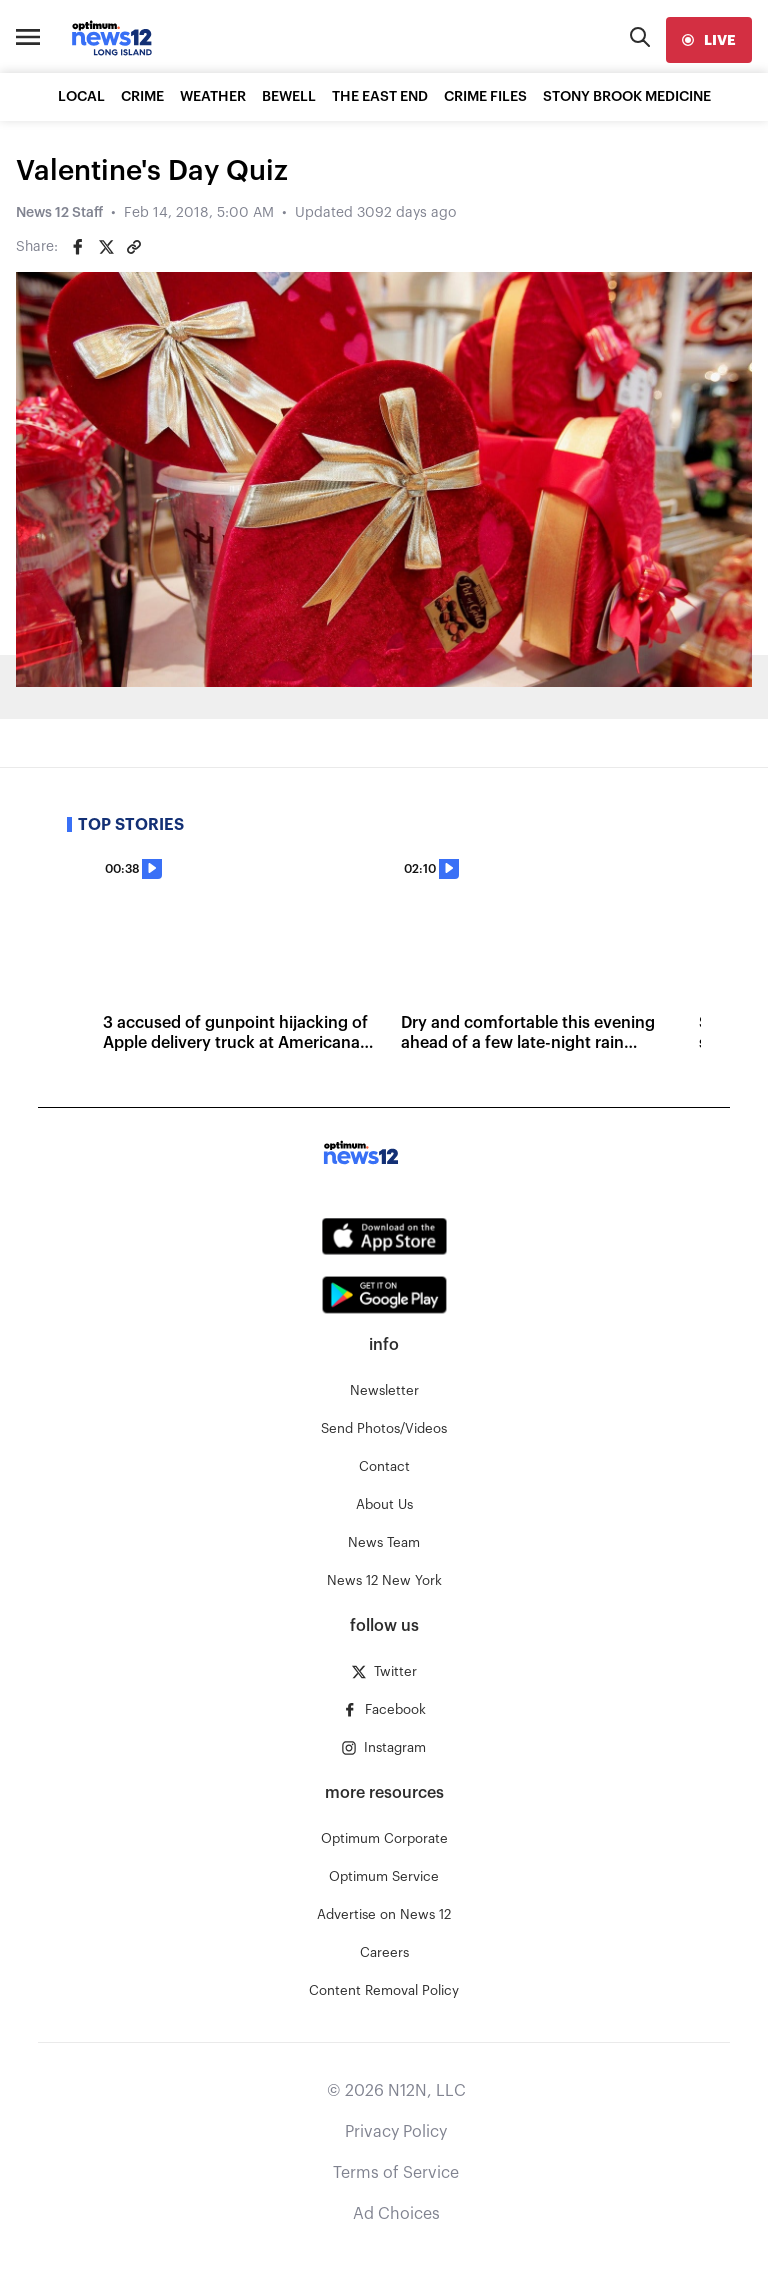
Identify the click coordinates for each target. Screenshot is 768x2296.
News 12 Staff (59, 213)
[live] (709, 40)
